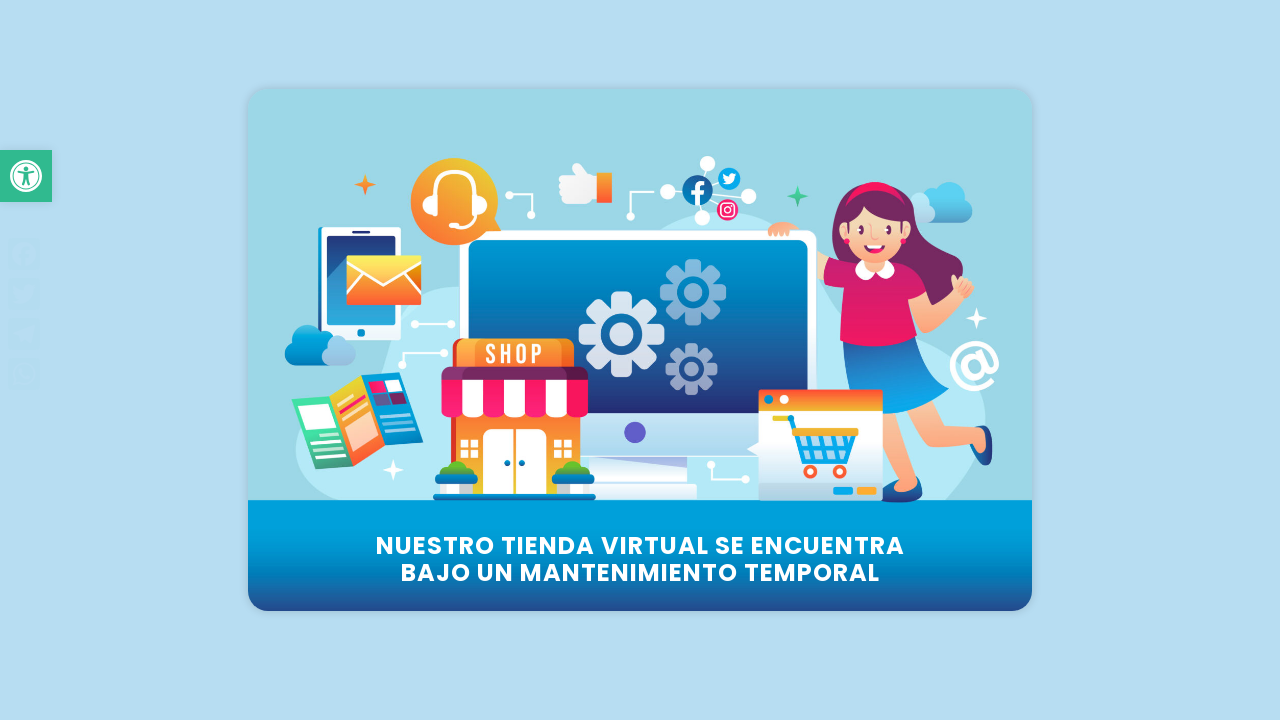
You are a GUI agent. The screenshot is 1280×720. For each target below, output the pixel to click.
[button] (26, 176)
